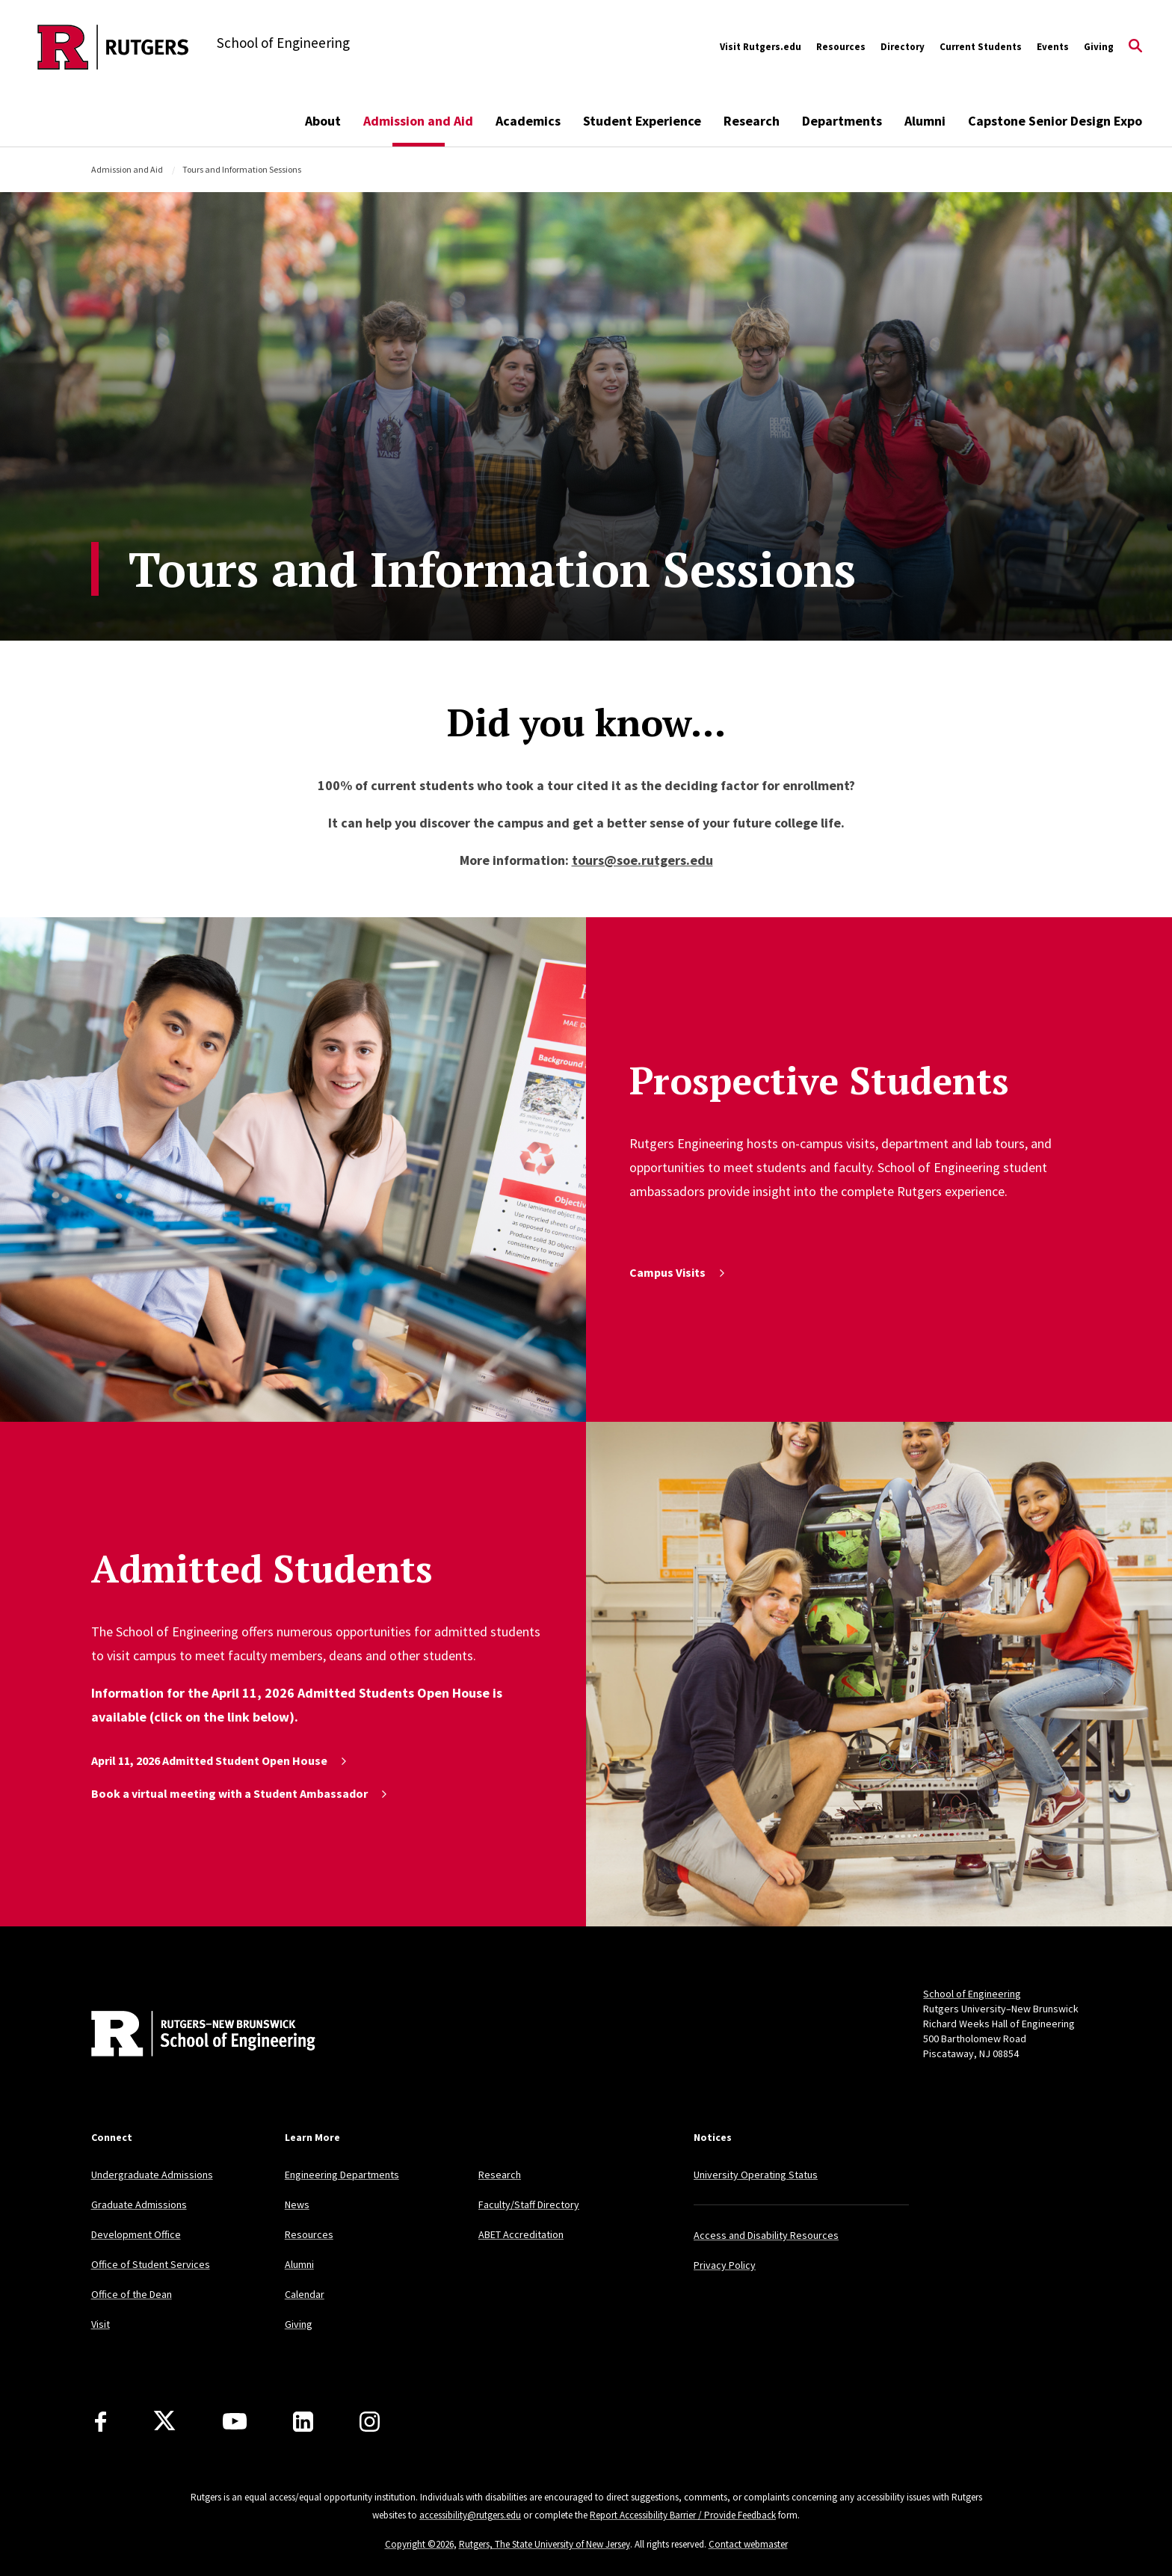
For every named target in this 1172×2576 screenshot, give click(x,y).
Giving (1099, 46)
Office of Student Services (150, 2264)
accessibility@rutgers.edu (470, 2515)
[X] (164, 2421)
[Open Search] (1135, 47)
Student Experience (642, 120)
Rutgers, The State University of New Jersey (544, 2544)
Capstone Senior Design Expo (1055, 120)
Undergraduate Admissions (152, 2174)
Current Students (981, 46)
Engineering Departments (342, 2174)
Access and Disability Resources (766, 2235)
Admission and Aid (418, 120)
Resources (841, 46)
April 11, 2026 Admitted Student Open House (220, 1760)
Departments (842, 120)
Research (752, 120)
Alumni (925, 120)
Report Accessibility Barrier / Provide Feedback (683, 2515)
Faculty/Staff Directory (528, 2204)
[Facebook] (100, 2422)
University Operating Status (756, 2174)
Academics (528, 120)
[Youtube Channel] (235, 2421)
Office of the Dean (131, 2294)
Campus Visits (678, 1272)
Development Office (136, 2234)
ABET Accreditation (521, 2234)
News (297, 2204)
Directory (902, 46)
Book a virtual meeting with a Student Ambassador (240, 1793)
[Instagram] (370, 2422)
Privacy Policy (725, 2265)
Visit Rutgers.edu (760, 46)
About (323, 120)
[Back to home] (190, 2035)
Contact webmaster (748, 2544)
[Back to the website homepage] (113, 47)
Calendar (304, 2294)
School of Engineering (972, 1993)
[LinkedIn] (303, 2422)
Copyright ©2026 (419, 2544)
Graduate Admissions (139, 2204)
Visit (100, 2324)
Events (1053, 46)
